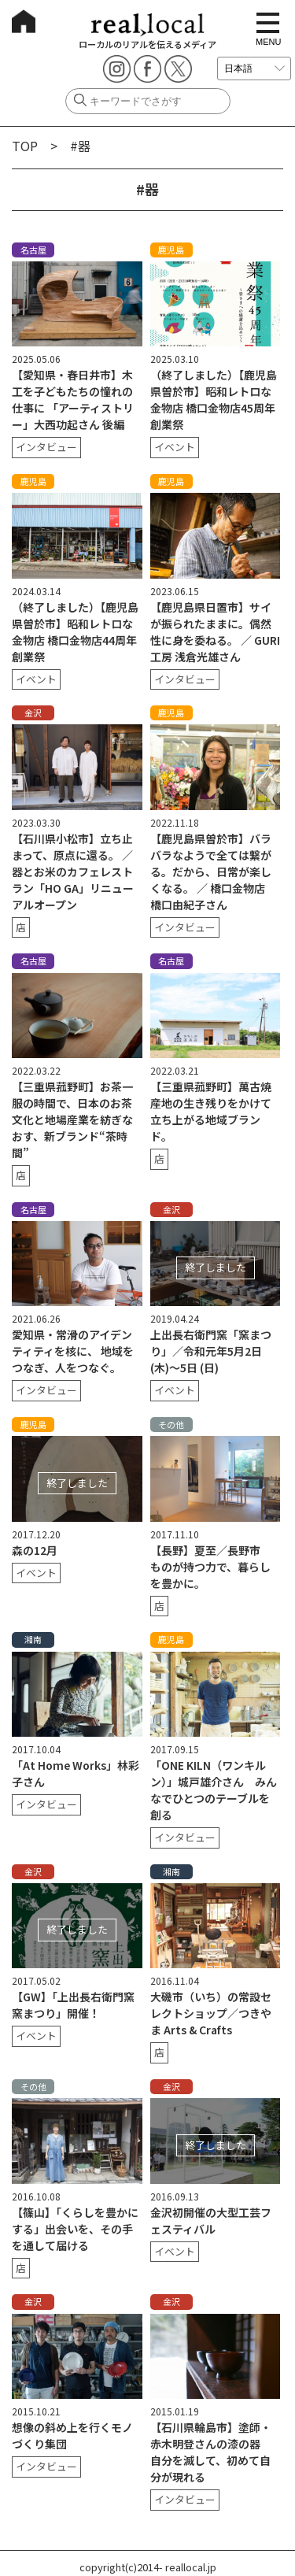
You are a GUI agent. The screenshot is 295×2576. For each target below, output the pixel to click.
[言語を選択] (254, 68)
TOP (25, 145)
